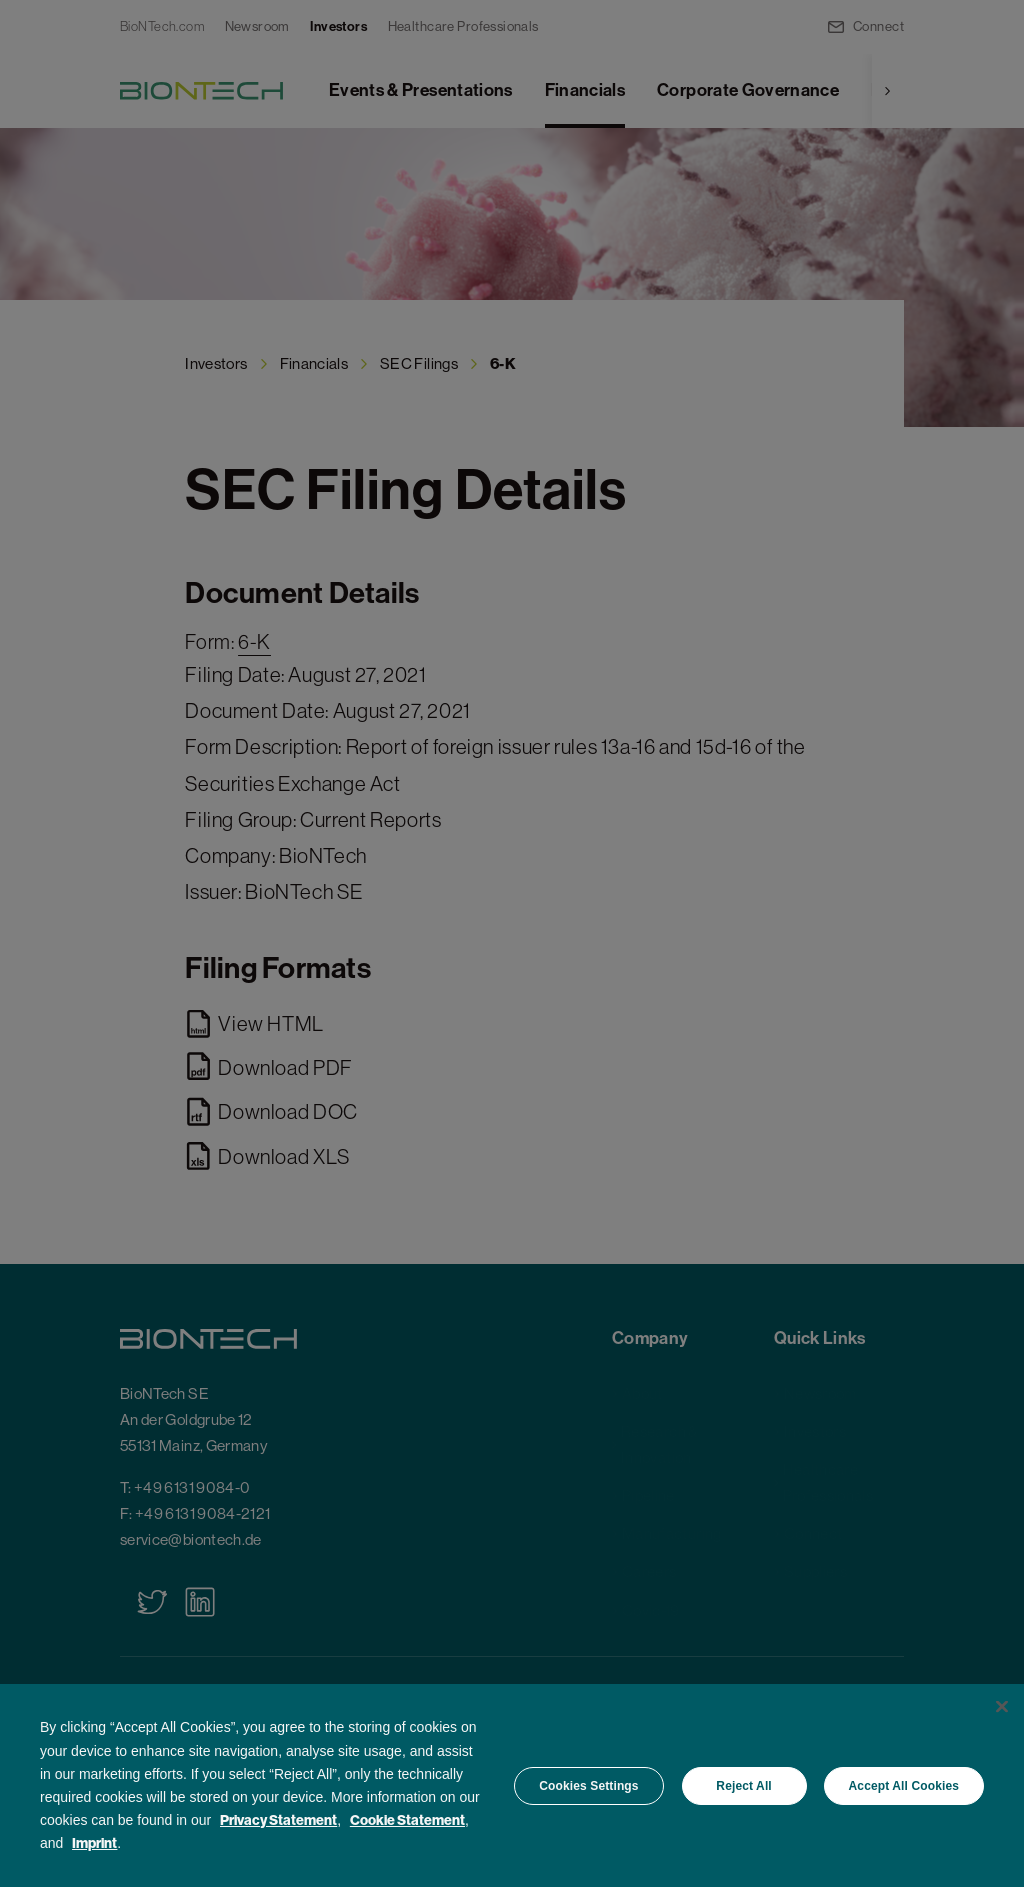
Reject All (743, 1786)
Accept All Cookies (904, 1786)
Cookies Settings (588, 1786)
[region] (512, 1785)
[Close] (1002, 1707)
